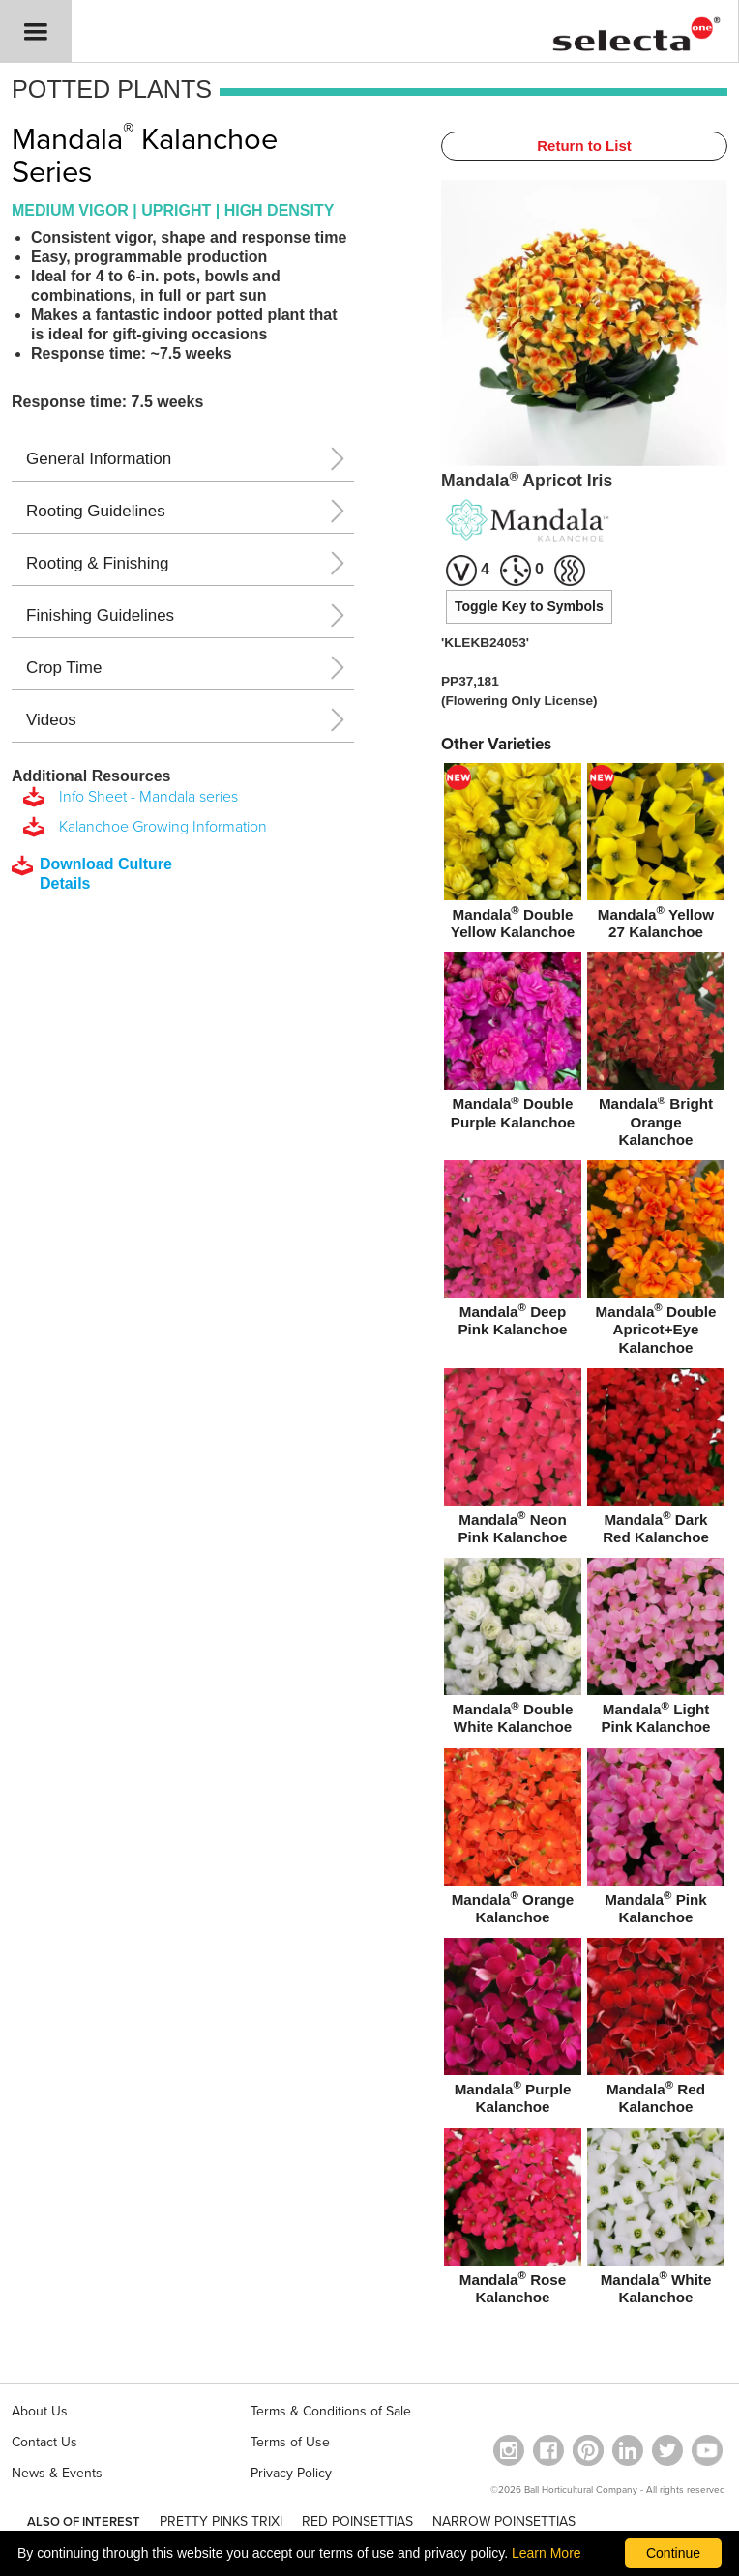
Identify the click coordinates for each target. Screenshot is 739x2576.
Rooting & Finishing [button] (97, 563)
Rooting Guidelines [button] (95, 511)
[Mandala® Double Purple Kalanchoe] (512, 1044)
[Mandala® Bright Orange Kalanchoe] (655, 1053)
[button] (36, 31)
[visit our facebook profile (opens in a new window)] (548, 2450)
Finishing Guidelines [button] (100, 615)
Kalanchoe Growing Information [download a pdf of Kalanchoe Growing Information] (159, 826)
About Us (40, 2411)
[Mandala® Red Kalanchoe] (655, 2029)
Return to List (584, 145)
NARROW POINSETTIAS (504, 2521)
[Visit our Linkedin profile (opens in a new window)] (627, 2450)
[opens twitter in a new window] (667, 2450)
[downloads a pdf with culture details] (105, 874)
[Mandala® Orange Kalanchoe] (512, 1840)
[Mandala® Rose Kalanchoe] (512, 2220)
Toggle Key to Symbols (529, 606)
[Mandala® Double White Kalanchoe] (512, 1649)
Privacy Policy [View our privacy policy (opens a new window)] (291, 2473)
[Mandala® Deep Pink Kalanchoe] (512, 1252)
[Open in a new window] (588, 2450)
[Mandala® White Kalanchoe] (655, 2220)
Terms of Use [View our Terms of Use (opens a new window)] (290, 2442)
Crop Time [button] (64, 668)
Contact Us (44, 2442)
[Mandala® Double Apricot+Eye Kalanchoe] (655, 1261)
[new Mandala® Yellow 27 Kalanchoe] (655, 855)
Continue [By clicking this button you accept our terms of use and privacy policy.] (673, 2553)
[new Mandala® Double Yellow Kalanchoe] (512, 855)
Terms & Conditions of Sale (331, 2411)
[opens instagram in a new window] (508, 2450)
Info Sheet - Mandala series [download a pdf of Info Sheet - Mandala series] (144, 796)
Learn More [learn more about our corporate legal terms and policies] (546, 2553)
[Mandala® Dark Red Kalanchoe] (655, 1460)
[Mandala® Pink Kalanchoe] (655, 1840)
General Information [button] (98, 459)
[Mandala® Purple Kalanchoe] (512, 2029)
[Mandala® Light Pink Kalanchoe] (655, 1649)
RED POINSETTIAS (357, 2521)
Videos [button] (51, 720)
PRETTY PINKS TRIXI (221, 2521)
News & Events (57, 2473)
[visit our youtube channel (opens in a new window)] (707, 2450)
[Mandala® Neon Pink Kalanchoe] (512, 1460)
